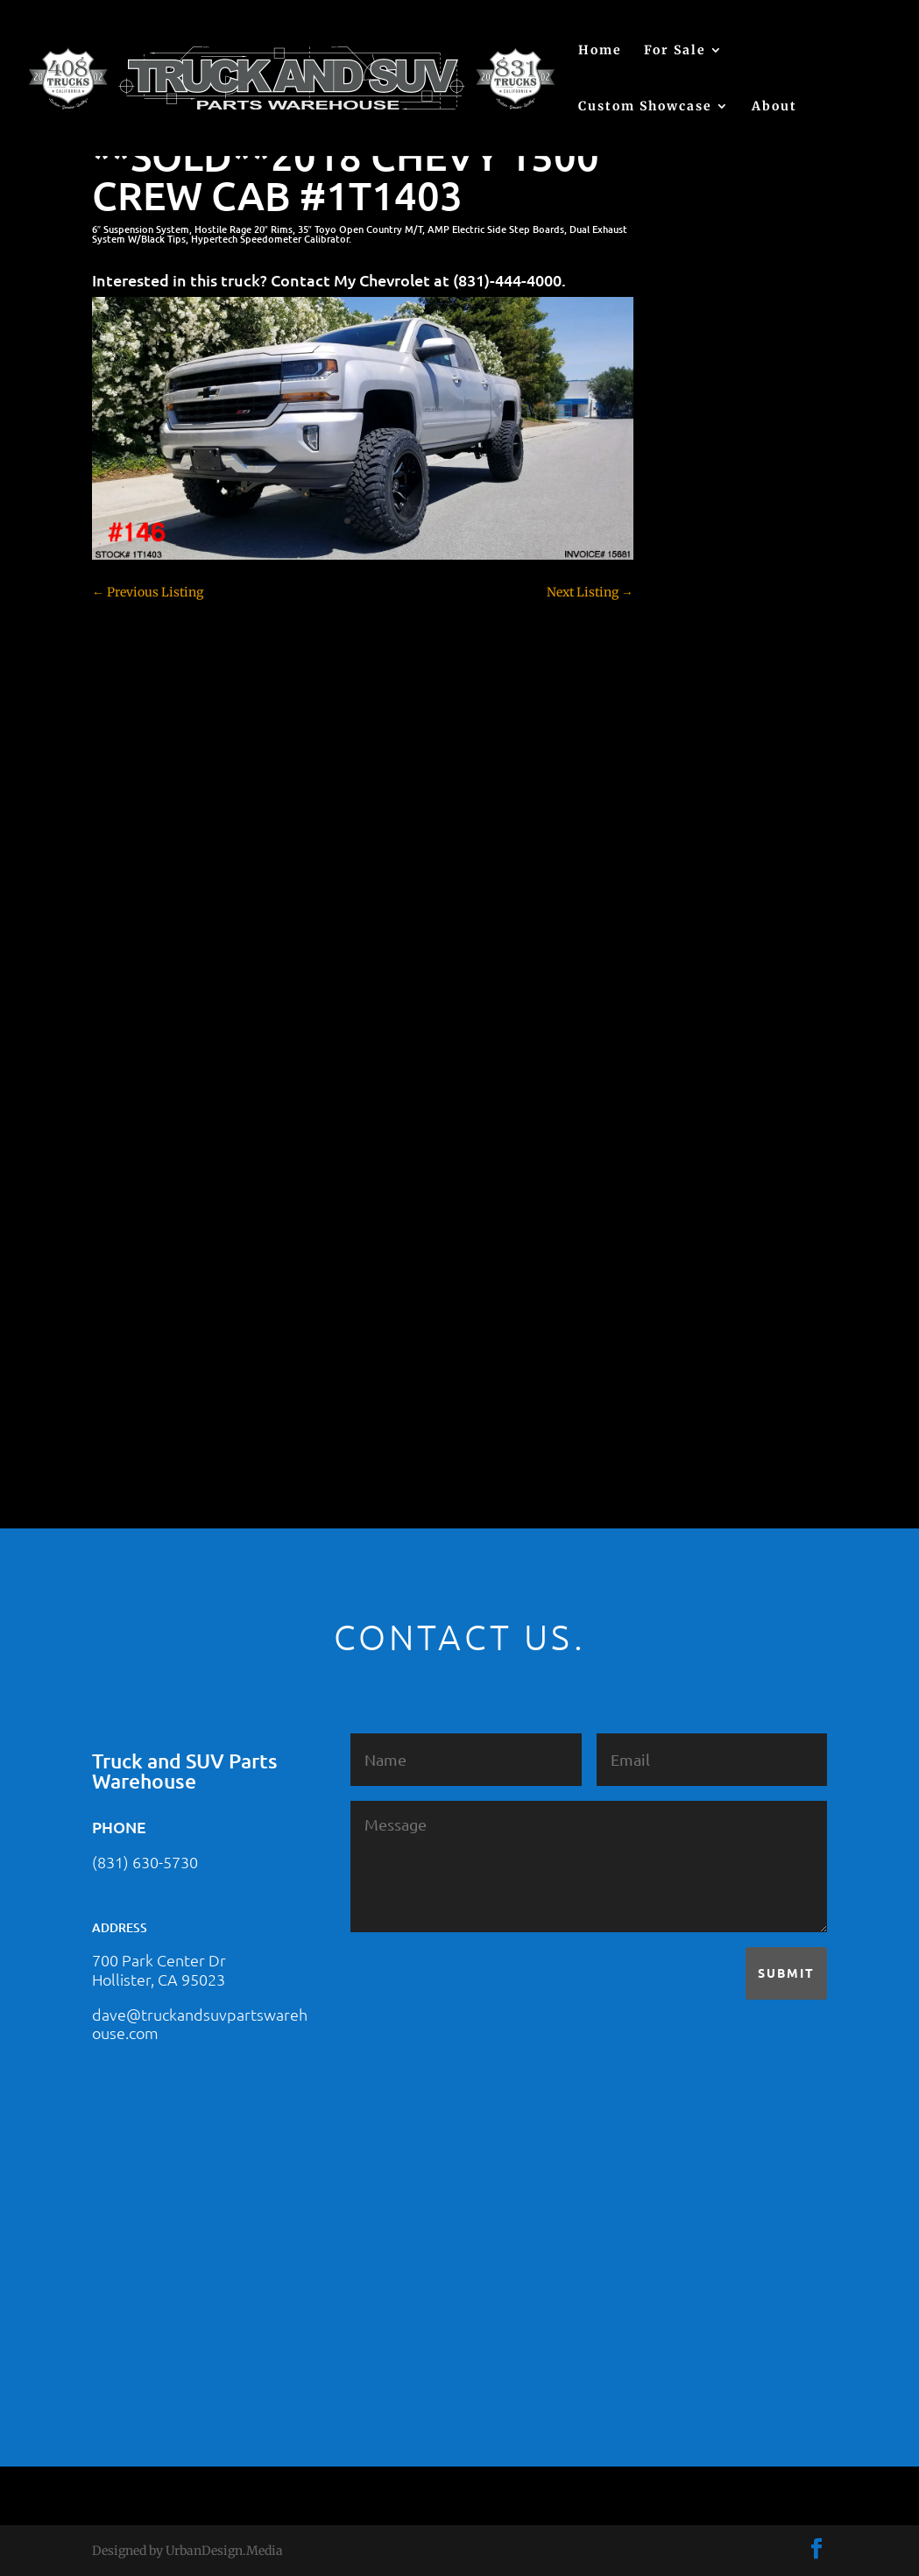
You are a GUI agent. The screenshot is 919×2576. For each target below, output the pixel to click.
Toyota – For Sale (719, 1338)
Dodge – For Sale (717, 940)
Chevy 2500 (702, 786)
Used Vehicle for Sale (727, 1400)
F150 (682, 970)
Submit (786, 1972)
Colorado (694, 848)
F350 (682, 1032)
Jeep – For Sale (710, 1154)
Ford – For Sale (711, 1062)
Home (600, 51)
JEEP (682, 1124)
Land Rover (701, 1185)
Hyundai (693, 1093)
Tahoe (686, 1308)
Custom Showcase (645, 107)
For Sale (675, 51)
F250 (682, 1001)
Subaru (689, 1277)
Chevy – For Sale (717, 725)
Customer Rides (714, 878)
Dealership (700, 909)
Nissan (689, 1216)
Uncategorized (710, 1369)
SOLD (685, 1246)
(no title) (693, 630)
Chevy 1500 (702, 756)
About (774, 107)
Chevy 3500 (702, 817)
